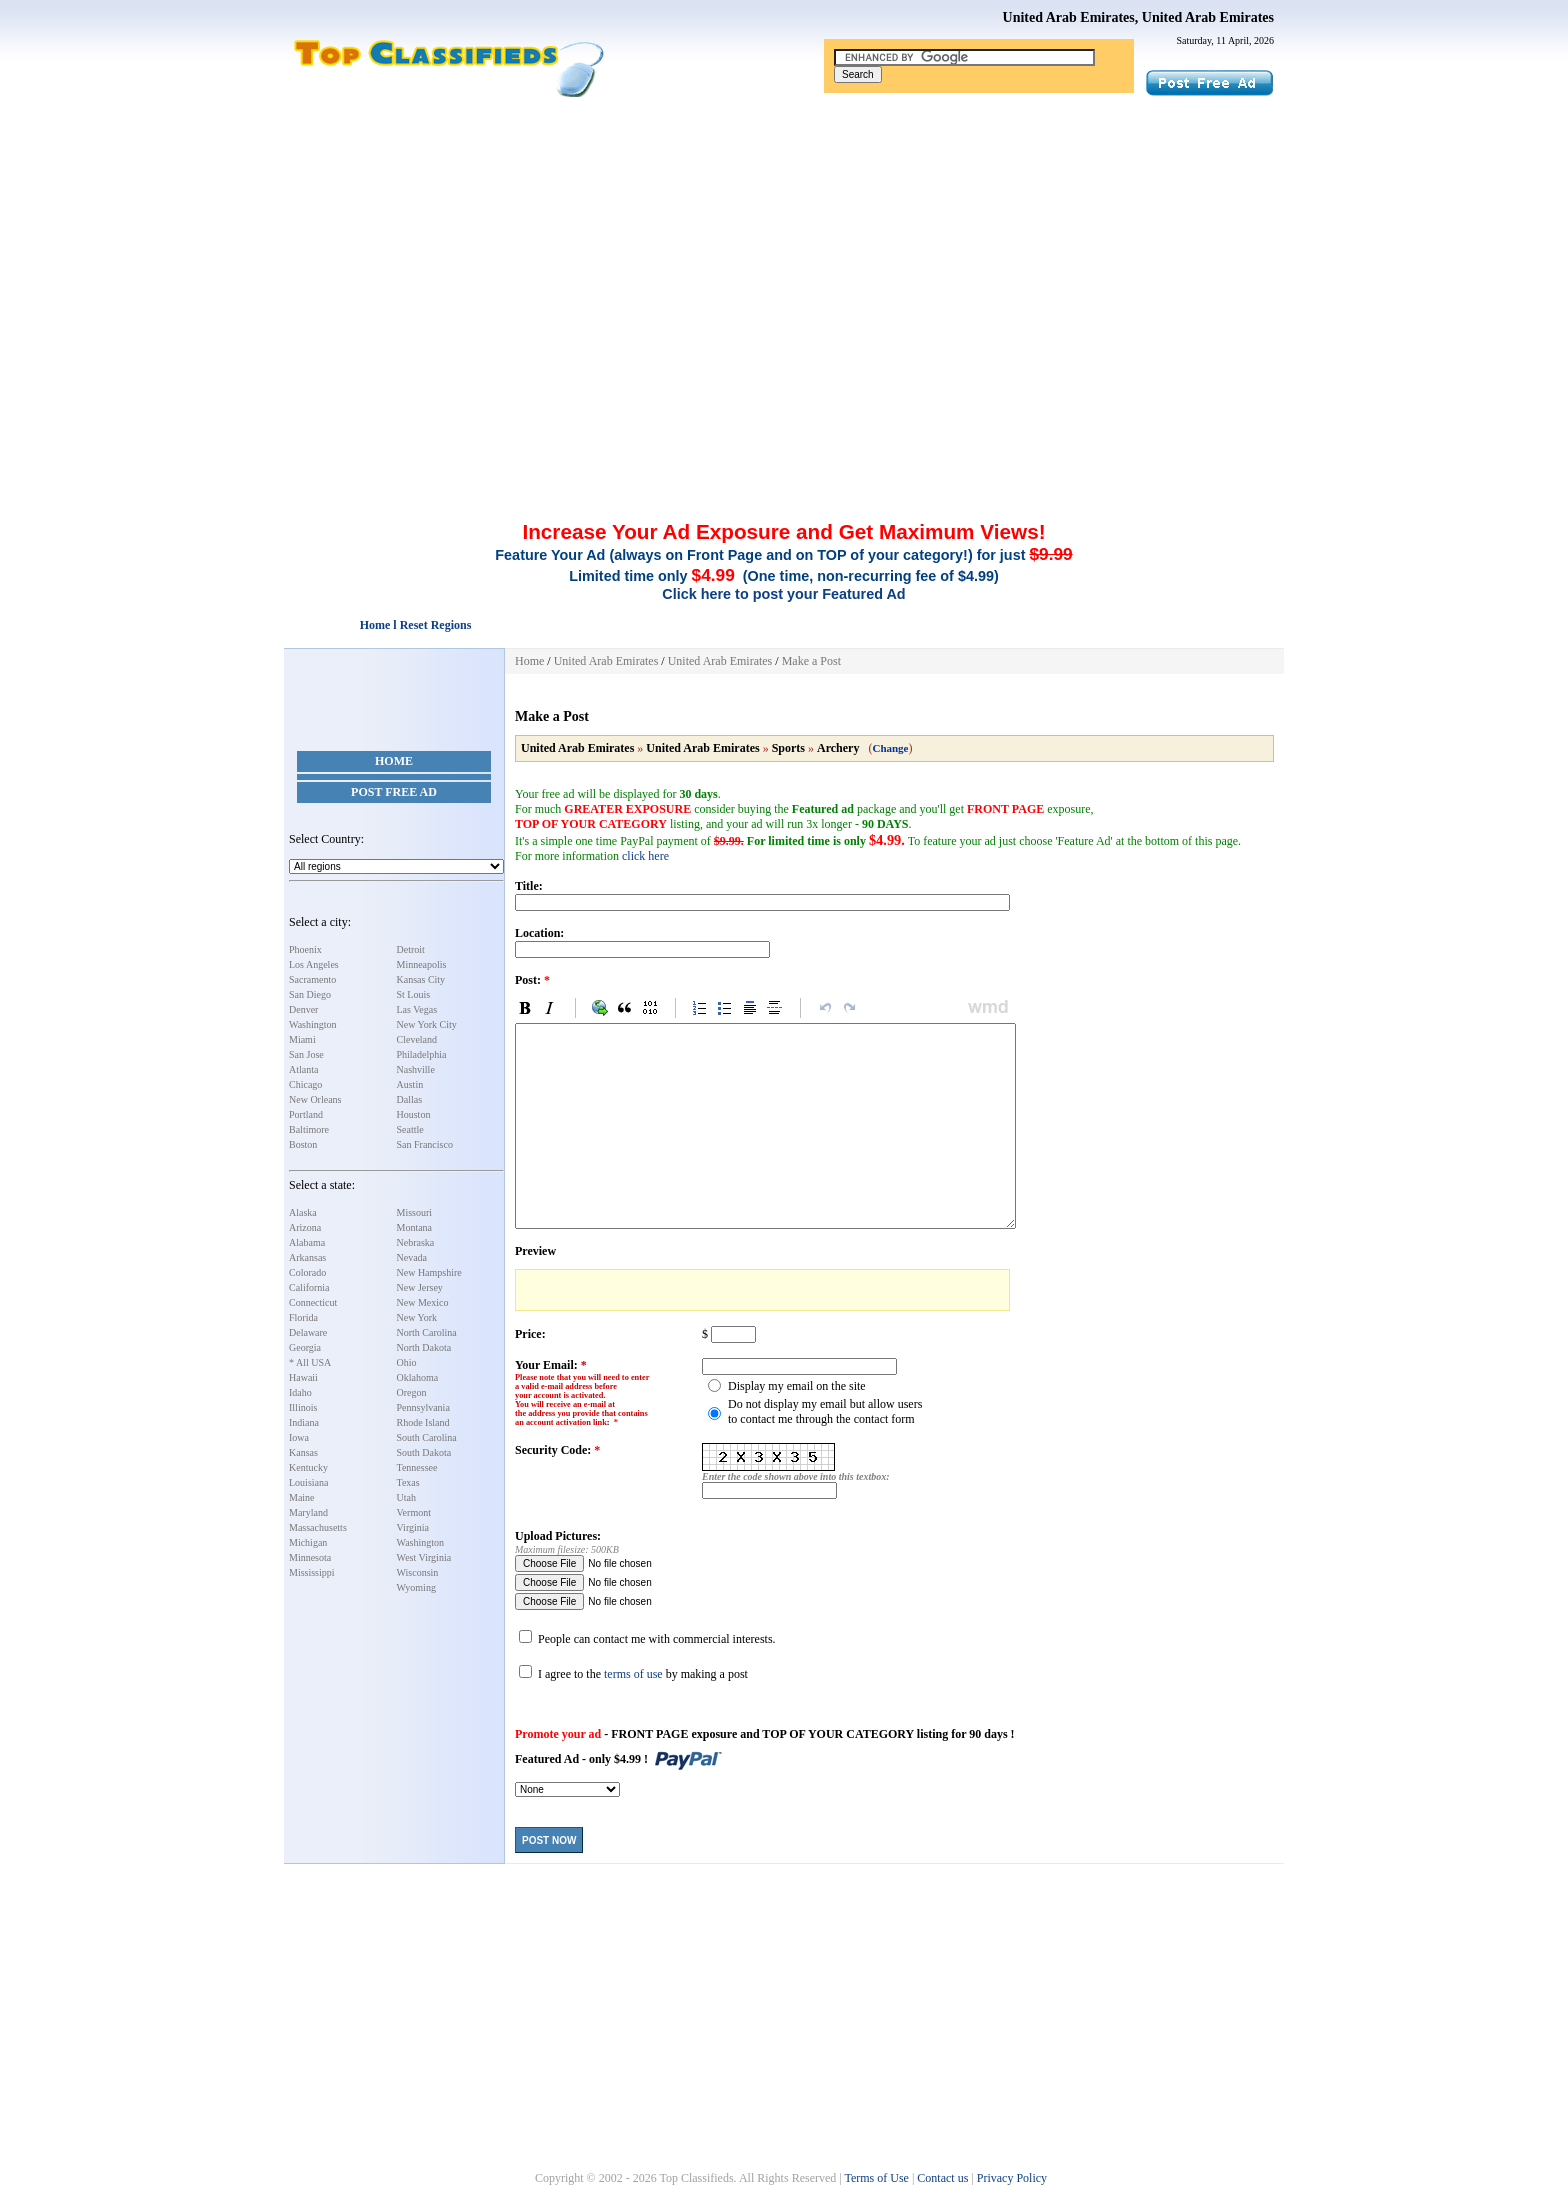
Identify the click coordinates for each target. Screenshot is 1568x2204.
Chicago (305, 1084)
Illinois (303, 1407)
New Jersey (420, 1287)
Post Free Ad (394, 792)
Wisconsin (418, 1572)
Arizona (305, 1227)
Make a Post (811, 661)
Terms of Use (876, 2178)
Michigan (308, 1542)
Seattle (410, 1129)
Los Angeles (314, 964)
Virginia (413, 1527)
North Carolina (427, 1332)
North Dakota (424, 1347)
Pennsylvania (423, 1407)
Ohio (407, 1362)
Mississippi (312, 1572)
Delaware (308, 1332)
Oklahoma (418, 1377)
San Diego (310, 994)
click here (645, 856)
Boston (303, 1144)
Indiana (304, 1422)
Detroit (411, 949)
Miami (302, 1039)
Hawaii (303, 1377)
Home (394, 761)
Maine (302, 1497)
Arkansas (307, 1257)
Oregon (412, 1392)
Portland (306, 1114)
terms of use (633, 1674)
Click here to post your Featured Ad (783, 594)
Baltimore (309, 1129)
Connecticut (313, 1302)
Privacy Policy (1012, 2178)
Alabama (307, 1242)
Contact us (942, 2178)
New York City (427, 1024)
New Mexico (423, 1302)
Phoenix (305, 949)
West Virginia (424, 1557)
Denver (303, 1009)
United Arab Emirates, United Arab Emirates (1138, 17)
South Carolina (427, 1437)
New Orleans (315, 1099)
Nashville (416, 1069)
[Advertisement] (784, 248)
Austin (410, 1084)
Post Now (549, 1840)
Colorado (307, 1272)
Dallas (410, 1099)
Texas (408, 1482)
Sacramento (312, 979)
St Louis (414, 994)
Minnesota (310, 1557)
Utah (406, 1497)
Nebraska (416, 1242)
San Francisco (425, 1144)
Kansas (303, 1452)
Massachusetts (318, 1527)
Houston (414, 1114)
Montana (415, 1227)
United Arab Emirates (606, 661)
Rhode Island (423, 1422)
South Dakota (424, 1452)
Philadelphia (422, 1054)
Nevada (412, 1257)
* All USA (310, 1362)
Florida (303, 1317)
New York (417, 1317)
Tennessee (417, 1467)
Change (890, 748)
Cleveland (417, 1039)
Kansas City (421, 979)
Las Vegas (417, 1009)
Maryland (308, 1512)
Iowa (299, 1437)
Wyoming (416, 1587)
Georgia (305, 1347)
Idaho (300, 1392)
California (309, 1287)
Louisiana (308, 1482)
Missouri (415, 1212)
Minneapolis (422, 964)
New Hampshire (429, 1272)
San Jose (306, 1054)
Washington (313, 1024)
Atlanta (303, 1069)
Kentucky (308, 1467)
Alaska (303, 1212)
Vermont (414, 1512)
